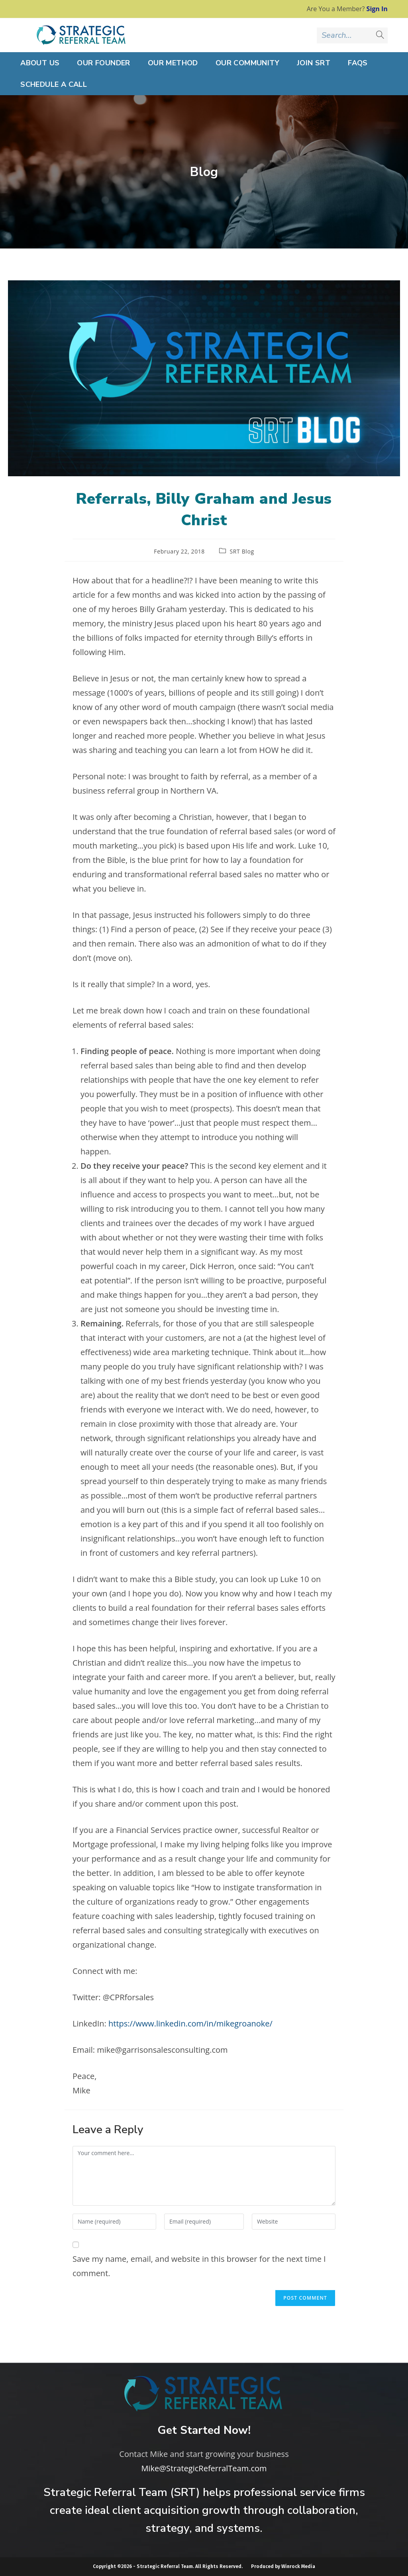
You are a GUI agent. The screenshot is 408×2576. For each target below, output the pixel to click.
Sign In (377, 8)
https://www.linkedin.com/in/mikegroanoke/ (190, 2023)
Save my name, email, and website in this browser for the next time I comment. (199, 2266)
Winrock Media (298, 2566)
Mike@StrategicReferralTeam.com (204, 2468)
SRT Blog (242, 551)
